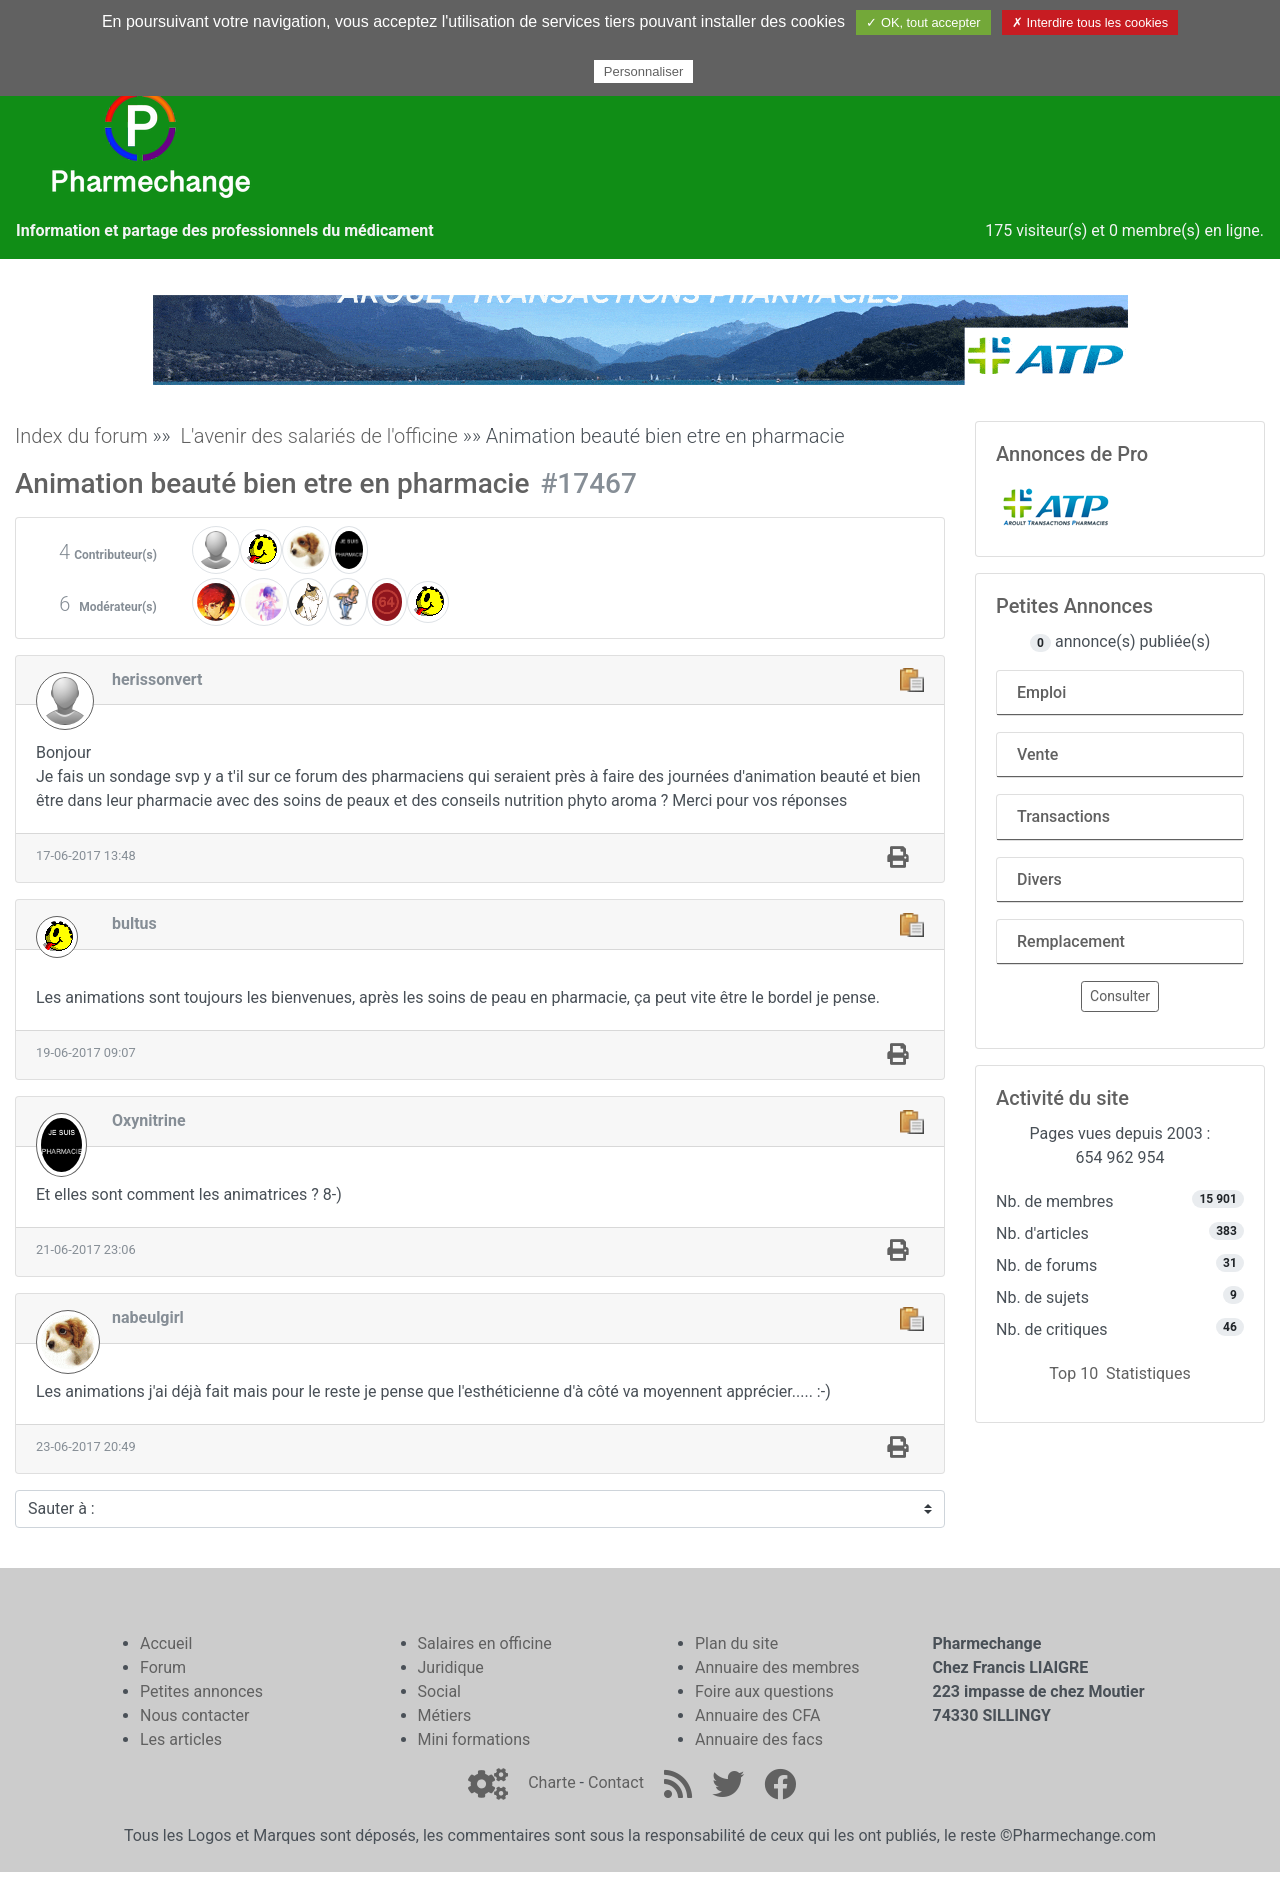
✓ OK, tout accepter (923, 22)
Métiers (445, 1715)
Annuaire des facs (759, 1739)
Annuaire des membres (777, 1667)
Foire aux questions (764, 1691)
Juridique (451, 1667)
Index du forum (81, 436)
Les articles (181, 1739)
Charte (551, 1782)
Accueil (166, 1643)
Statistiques (1148, 1373)
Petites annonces (201, 1691)
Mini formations (474, 1739)
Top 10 (1073, 1373)
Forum (163, 1667)
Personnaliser (644, 71)
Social (439, 1691)
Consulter (1120, 996)
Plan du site (736, 1643)
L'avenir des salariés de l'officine (319, 436)
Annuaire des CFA (757, 1715)
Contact (616, 1782)
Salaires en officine (485, 1643)
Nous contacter (194, 1715)
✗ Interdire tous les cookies (1090, 22)
